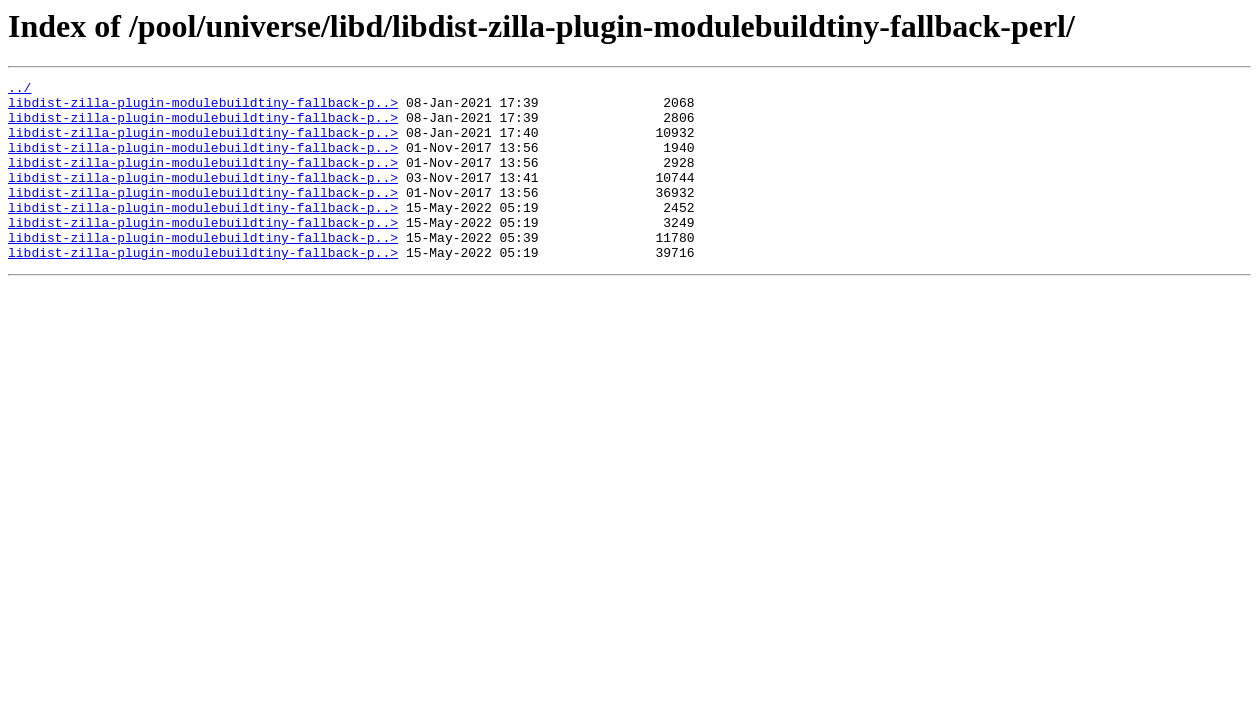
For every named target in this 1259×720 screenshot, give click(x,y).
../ (19, 90)
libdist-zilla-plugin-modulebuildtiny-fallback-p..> (203, 108)
